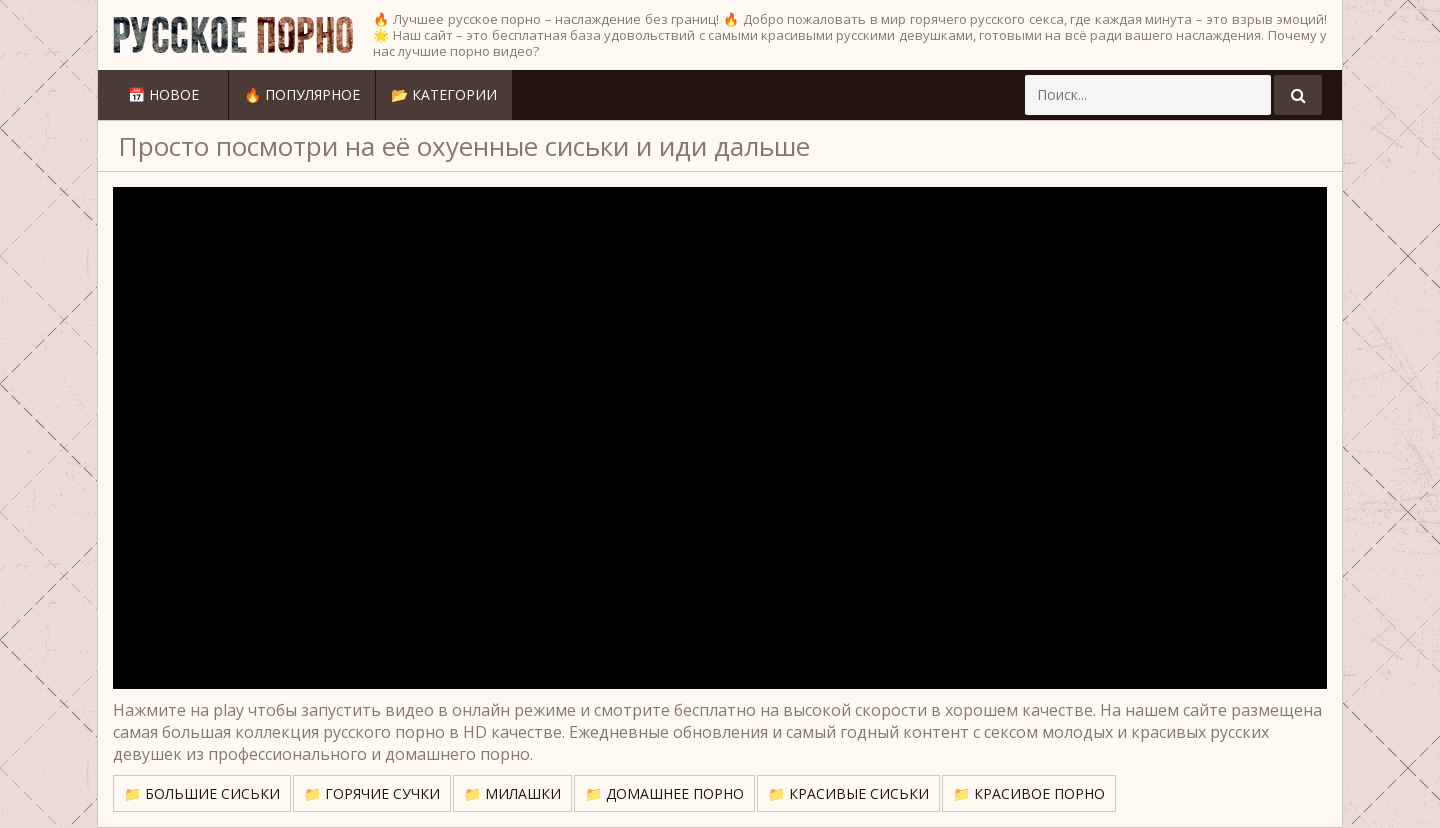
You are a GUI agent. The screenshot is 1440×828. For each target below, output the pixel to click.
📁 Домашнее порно (664, 793)
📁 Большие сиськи (202, 793)
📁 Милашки (512, 793)
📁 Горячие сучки (372, 793)
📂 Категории (444, 94)
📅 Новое (163, 94)
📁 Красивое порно (1029, 793)
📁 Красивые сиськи (848, 793)
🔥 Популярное (302, 94)
